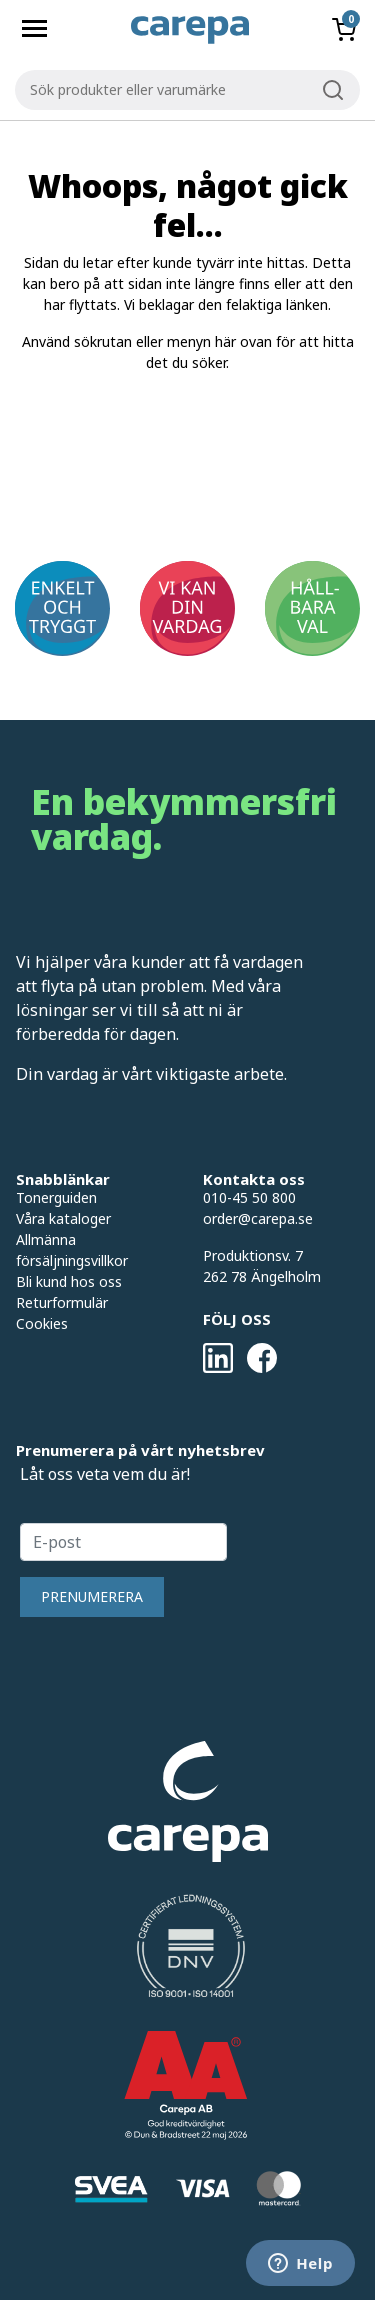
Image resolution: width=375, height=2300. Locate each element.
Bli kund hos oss (69, 1281)
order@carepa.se (258, 1218)
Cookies (42, 1323)
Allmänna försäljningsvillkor (72, 1250)
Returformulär (62, 1302)
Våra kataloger (63, 1218)
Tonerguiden (56, 1197)
